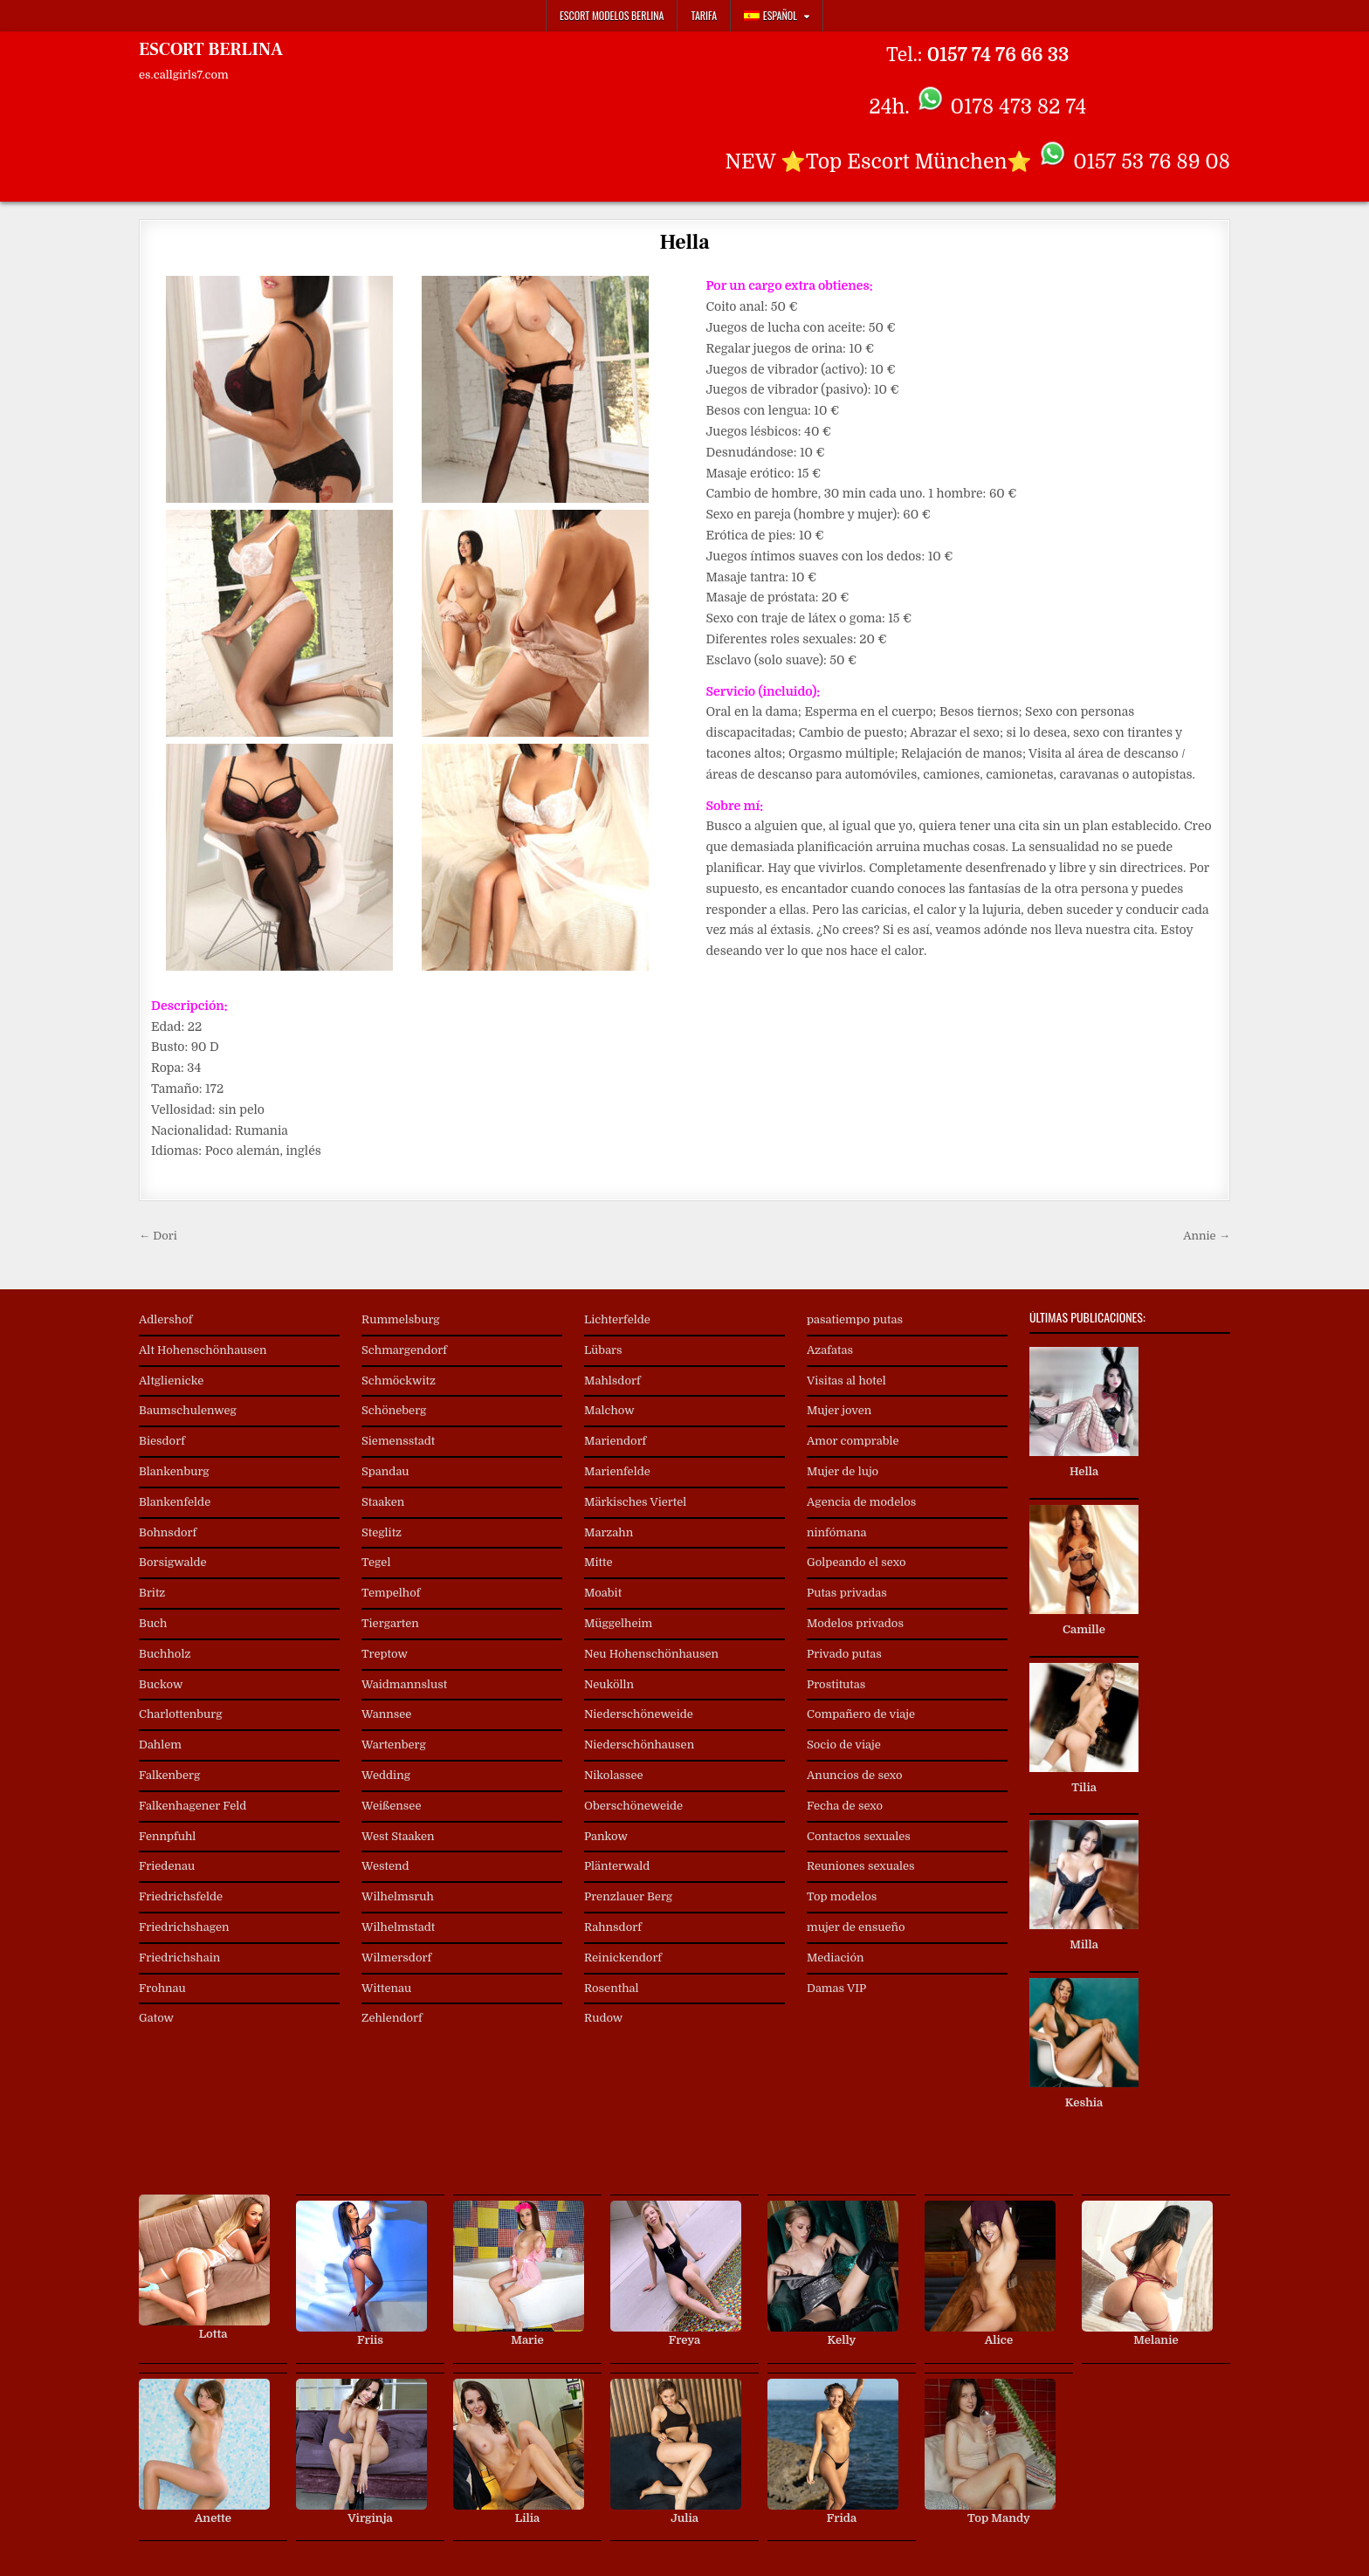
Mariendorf (615, 1440)
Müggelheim (618, 1623)
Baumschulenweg (188, 1410)
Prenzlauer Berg (628, 1896)
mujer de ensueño (856, 1927)
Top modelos (842, 1896)
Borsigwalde (173, 1562)
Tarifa (704, 15)
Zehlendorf (392, 2017)
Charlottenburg (181, 1714)
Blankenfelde (174, 1501)
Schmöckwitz (398, 1380)
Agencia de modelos (861, 1501)
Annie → (1206, 1235)
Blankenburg (174, 1471)
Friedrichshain (179, 1957)
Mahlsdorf (612, 1380)
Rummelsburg (400, 1319)
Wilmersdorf (396, 1957)
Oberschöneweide (633, 1805)
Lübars (603, 1350)
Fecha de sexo (845, 1805)
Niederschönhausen (639, 1744)
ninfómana (836, 1532)
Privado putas (844, 1653)
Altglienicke (171, 1380)
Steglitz (381, 1532)
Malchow (609, 1410)
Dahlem (160, 1744)
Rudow (603, 2017)
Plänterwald (617, 1865)
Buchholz (164, 1653)
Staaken (382, 1501)
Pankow (606, 1836)
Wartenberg (393, 1744)
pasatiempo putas (855, 1319)
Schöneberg (393, 1410)
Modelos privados (855, 1623)
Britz (152, 1592)
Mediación (835, 1957)
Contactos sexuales (859, 1836)
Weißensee (391, 1805)
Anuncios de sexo (855, 1775)
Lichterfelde (617, 1319)
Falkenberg (169, 1775)
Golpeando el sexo (856, 1562)
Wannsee (386, 1714)
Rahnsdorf (613, 1927)
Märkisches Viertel (635, 1501)
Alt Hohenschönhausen (202, 1350)
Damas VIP (836, 1988)
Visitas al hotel (846, 1380)
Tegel (375, 1562)
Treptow (384, 1653)
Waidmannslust (404, 1684)
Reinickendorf (623, 1957)
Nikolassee (613, 1775)
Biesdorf (162, 1440)
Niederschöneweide (638, 1714)
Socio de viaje (844, 1744)
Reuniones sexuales (861, 1865)
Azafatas (830, 1350)
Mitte (598, 1562)
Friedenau (167, 1865)
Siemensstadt (398, 1440)
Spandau (385, 1471)
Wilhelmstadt (398, 1927)
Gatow (156, 2017)
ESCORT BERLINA (211, 49)
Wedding (385, 1775)
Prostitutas (836, 1684)
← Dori (158, 1235)
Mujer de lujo (842, 1471)
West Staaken (398, 1836)
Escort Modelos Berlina (612, 15)
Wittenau (386, 1988)
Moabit (603, 1592)
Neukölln (609, 1684)
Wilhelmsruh (397, 1896)
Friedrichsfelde (181, 1896)
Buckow (160, 1684)
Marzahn (608, 1532)
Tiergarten (390, 1623)
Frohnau (162, 1988)
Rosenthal (611, 1988)
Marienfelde (617, 1471)
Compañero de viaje (861, 1714)
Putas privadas (847, 1592)
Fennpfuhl (167, 1836)
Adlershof (166, 1319)
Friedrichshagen (184, 1927)
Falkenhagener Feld (192, 1805)
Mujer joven (839, 1410)
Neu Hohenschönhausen (651, 1653)
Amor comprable (853, 1440)
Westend (385, 1865)
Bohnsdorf (167, 1532)
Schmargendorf (404, 1350)
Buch (153, 1623)
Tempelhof (390, 1592)
